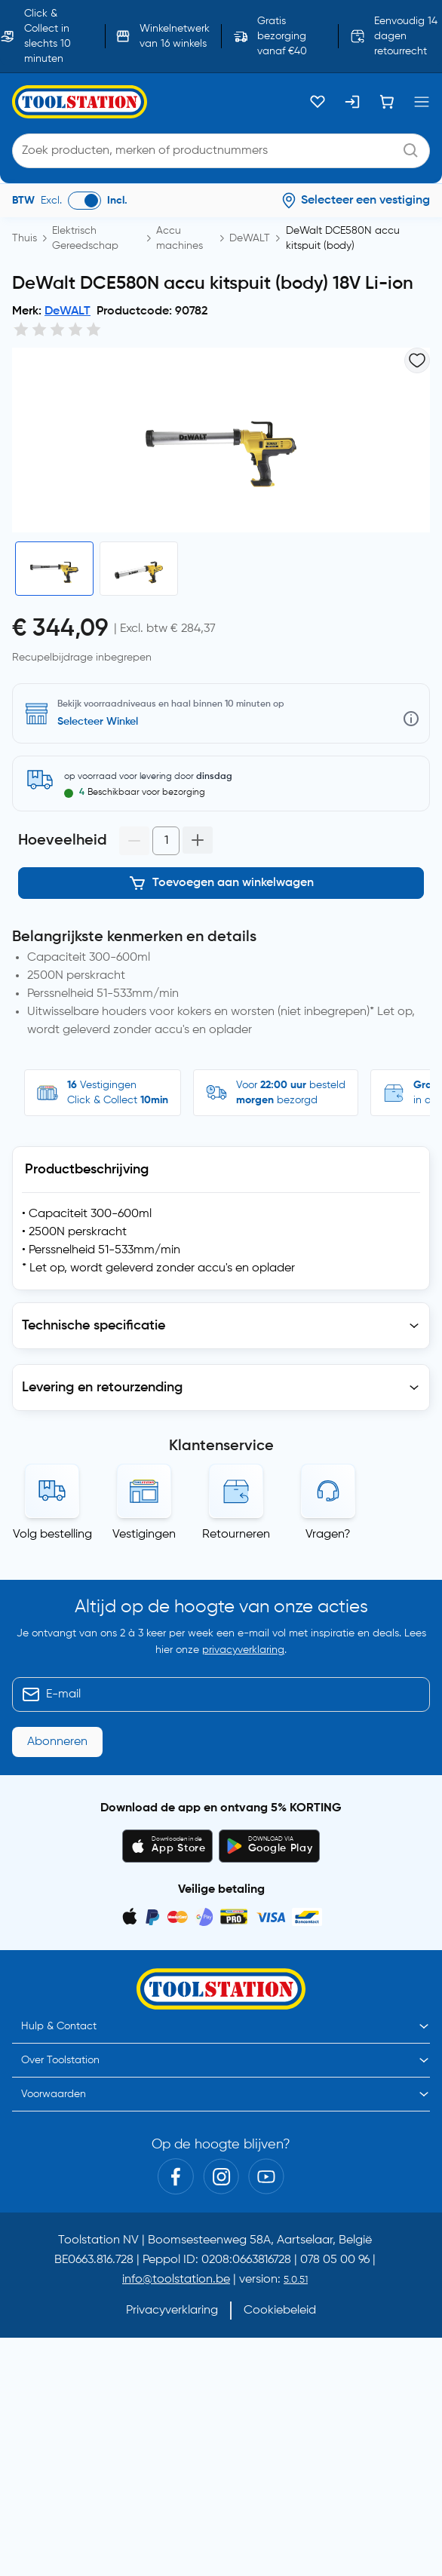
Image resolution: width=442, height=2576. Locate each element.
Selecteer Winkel (97, 727)
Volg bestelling (52, 1533)
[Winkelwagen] (387, 102)
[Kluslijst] (317, 102)
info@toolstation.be (176, 2278)
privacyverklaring (243, 1649)
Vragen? (328, 1533)
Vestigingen (144, 1533)
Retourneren (236, 1533)
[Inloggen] (352, 102)
